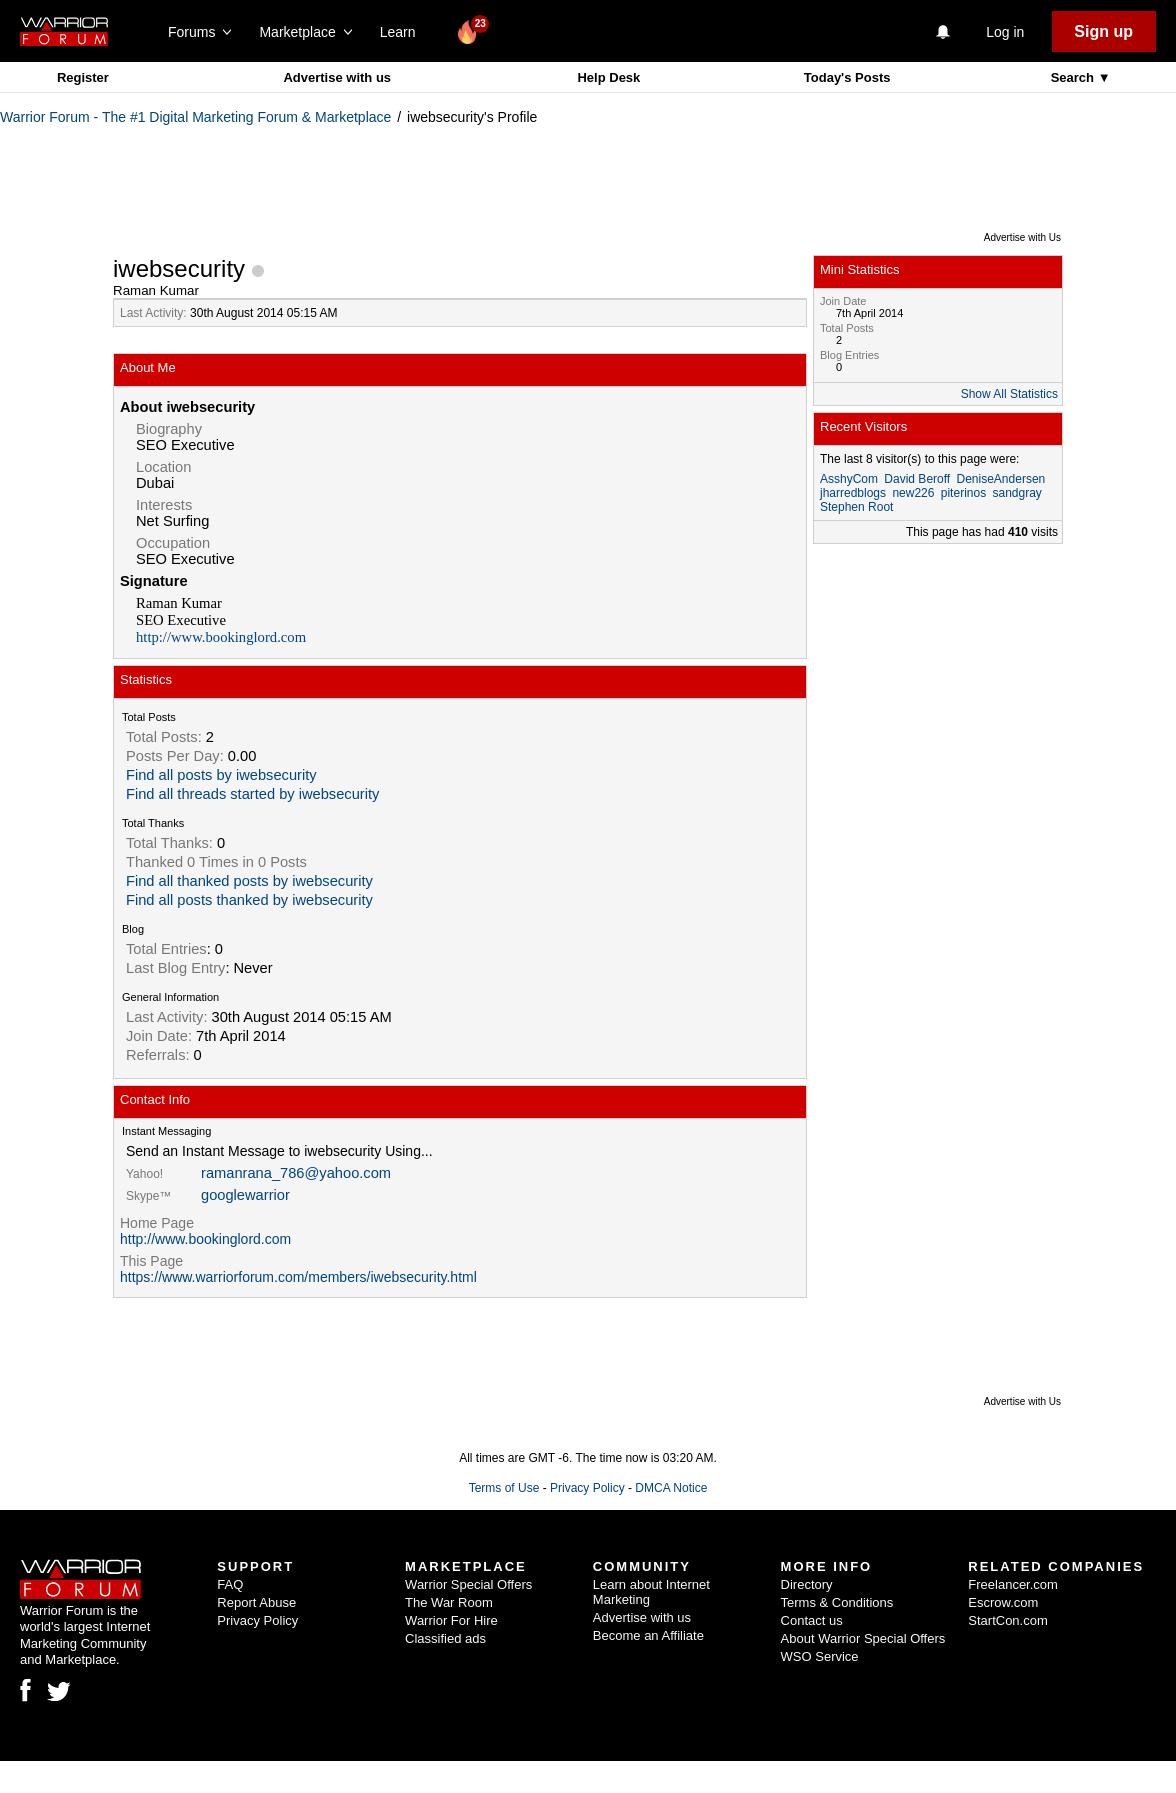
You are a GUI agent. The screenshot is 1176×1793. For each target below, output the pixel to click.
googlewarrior (245, 1195)
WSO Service (820, 1656)
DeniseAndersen (1001, 479)
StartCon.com (1007, 1620)
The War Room (449, 1602)
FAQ (230, 1584)
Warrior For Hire (451, 1620)
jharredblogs (853, 493)
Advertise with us (337, 77)
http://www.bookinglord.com (221, 637)
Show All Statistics (1009, 394)
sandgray (1016, 493)
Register (83, 77)
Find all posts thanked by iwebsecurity (249, 900)
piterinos (963, 493)
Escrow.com (1003, 1602)
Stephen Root (856, 507)
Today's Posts (847, 77)
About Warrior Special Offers (863, 1638)
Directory (807, 1584)
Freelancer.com (1013, 1584)
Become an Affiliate (648, 1635)
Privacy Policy (587, 1488)
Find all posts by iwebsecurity (221, 775)
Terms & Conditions (837, 1602)
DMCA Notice (671, 1488)
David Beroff (917, 479)
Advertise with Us (1022, 237)
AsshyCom (849, 479)
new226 (913, 493)
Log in (1005, 32)
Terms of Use (504, 1488)
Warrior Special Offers (468, 1584)
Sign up (1103, 31)
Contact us (812, 1620)
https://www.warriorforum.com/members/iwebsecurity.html (298, 1277)
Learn (403, 32)
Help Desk (608, 77)
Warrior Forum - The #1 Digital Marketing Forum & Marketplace (195, 117)
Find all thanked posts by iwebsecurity (249, 881)
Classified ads (445, 1638)
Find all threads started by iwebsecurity (252, 794)
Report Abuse (256, 1602)
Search (1074, 77)
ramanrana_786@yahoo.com (296, 1173)
